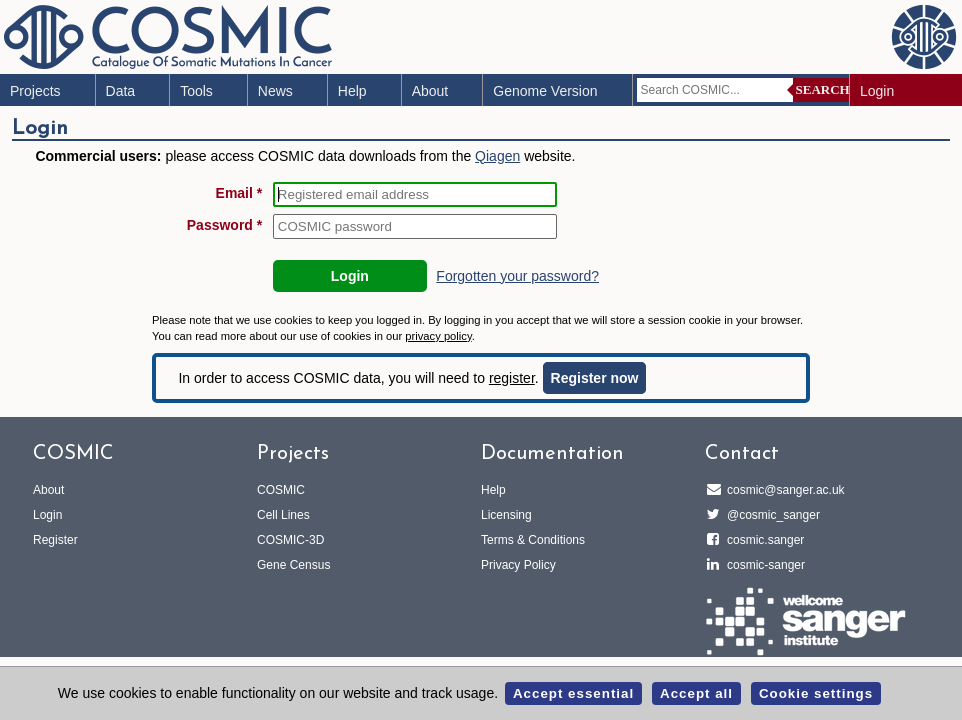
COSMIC (281, 490)
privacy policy (438, 336)
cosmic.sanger (762, 540)
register (512, 378)
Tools (196, 91)
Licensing (506, 515)
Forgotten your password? (517, 276)
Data (121, 91)
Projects (35, 91)
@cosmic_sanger (770, 515)
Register (55, 540)
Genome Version (545, 91)
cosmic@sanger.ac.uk (783, 490)
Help (352, 91)
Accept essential (573, 693)
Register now (595, 378)
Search (823, 89)
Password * (224, 225)
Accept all (696, 693)
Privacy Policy (518, 565)
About (430, 91)
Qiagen (497, 156)
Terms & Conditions (533, 540)
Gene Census (293, 565)
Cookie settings (816, 693)
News (275, 91)
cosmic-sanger (763, 565)
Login (877, 91)
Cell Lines (283, 515)
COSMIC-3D (290, 540)
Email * (239, 193)
